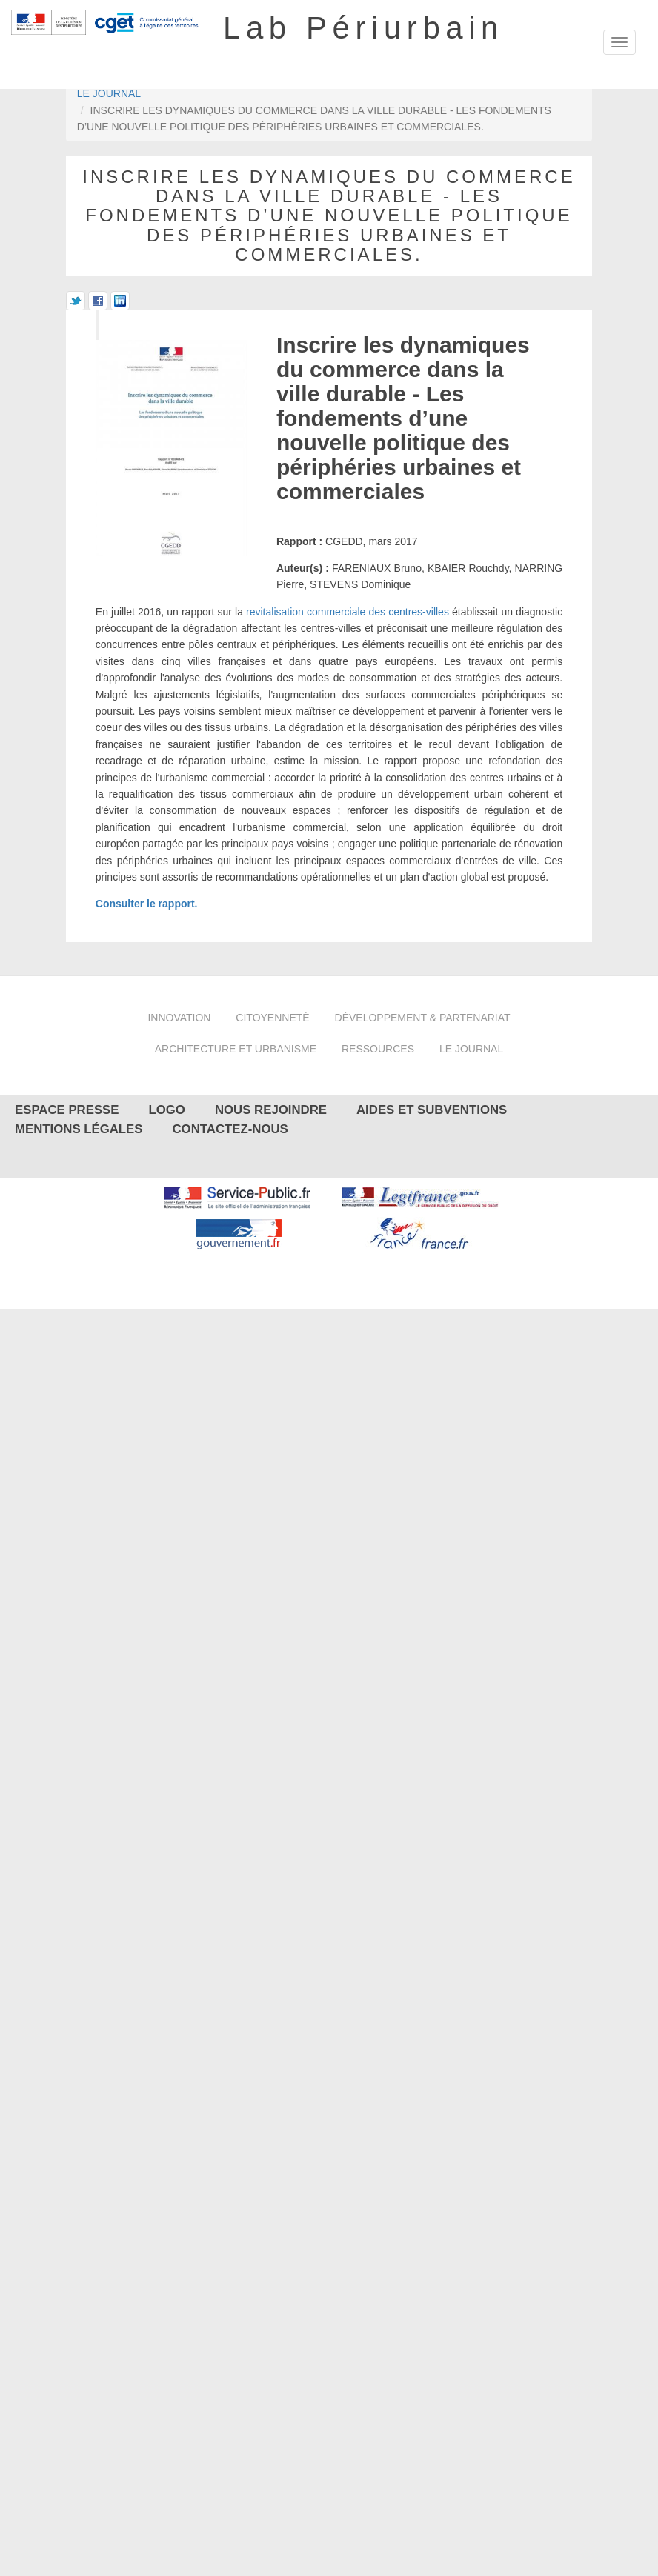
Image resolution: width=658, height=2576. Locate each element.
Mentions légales (78, 1129)
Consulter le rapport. (147, 904)
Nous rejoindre (271, 1110)
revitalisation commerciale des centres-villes (347, 612)
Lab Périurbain (363, 27)
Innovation (178, 1018)
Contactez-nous (230, 1129)
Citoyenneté (272, 1018)
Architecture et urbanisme (235, 1049)
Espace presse (67, 1110)
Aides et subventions (431, 1110)
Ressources (378, 1049)
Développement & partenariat (423, 1018)
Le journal (109, 93)
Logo (167, 1110)
